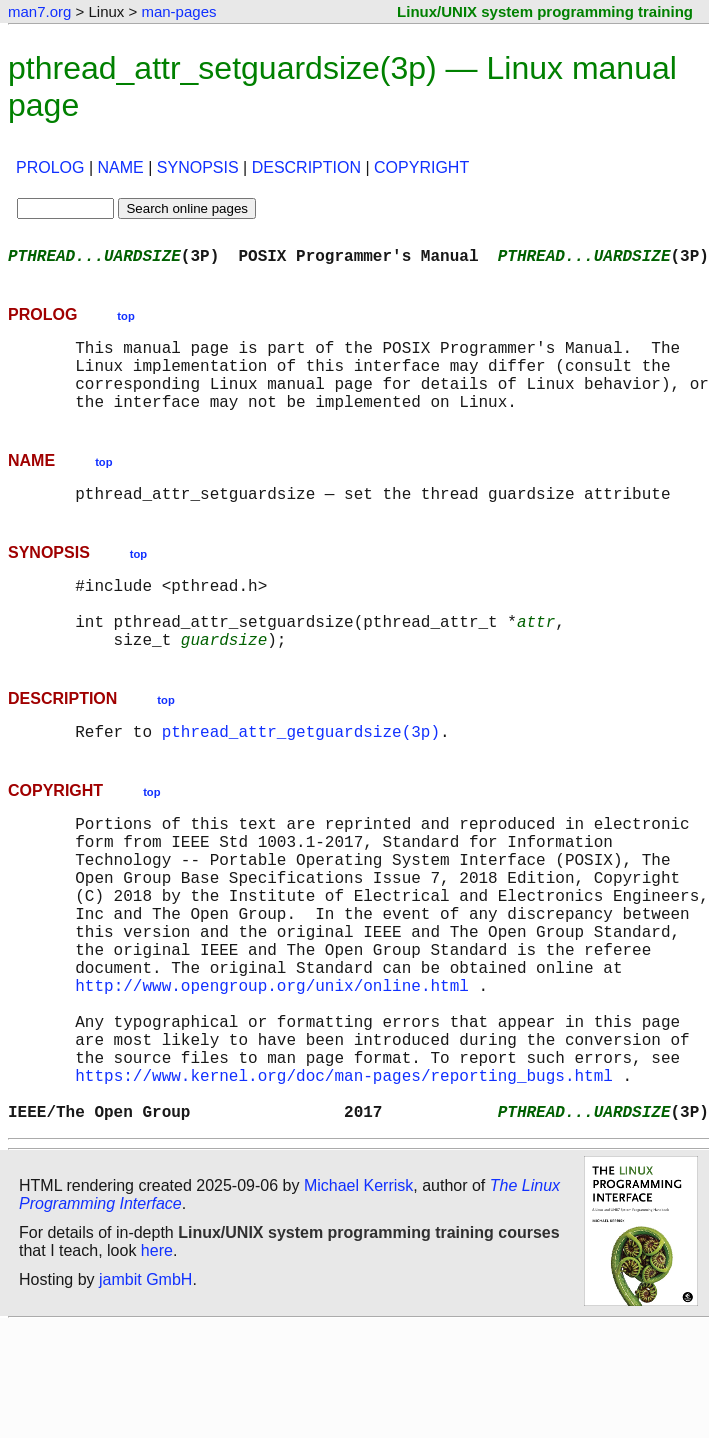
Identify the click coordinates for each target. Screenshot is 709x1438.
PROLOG (50, 167)
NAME (121, 167)
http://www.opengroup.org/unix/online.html (272, 1069)
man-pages (178, 11)
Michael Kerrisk (358, 1297)
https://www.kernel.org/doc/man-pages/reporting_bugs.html (344, 1179)
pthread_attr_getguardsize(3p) (301, 775)
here (157, 1362)
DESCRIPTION (306, 167)
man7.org (39, 11)
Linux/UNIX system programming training (545, 11)
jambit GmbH (145, 1391)
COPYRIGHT (421, 167)
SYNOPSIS (198, 167)
